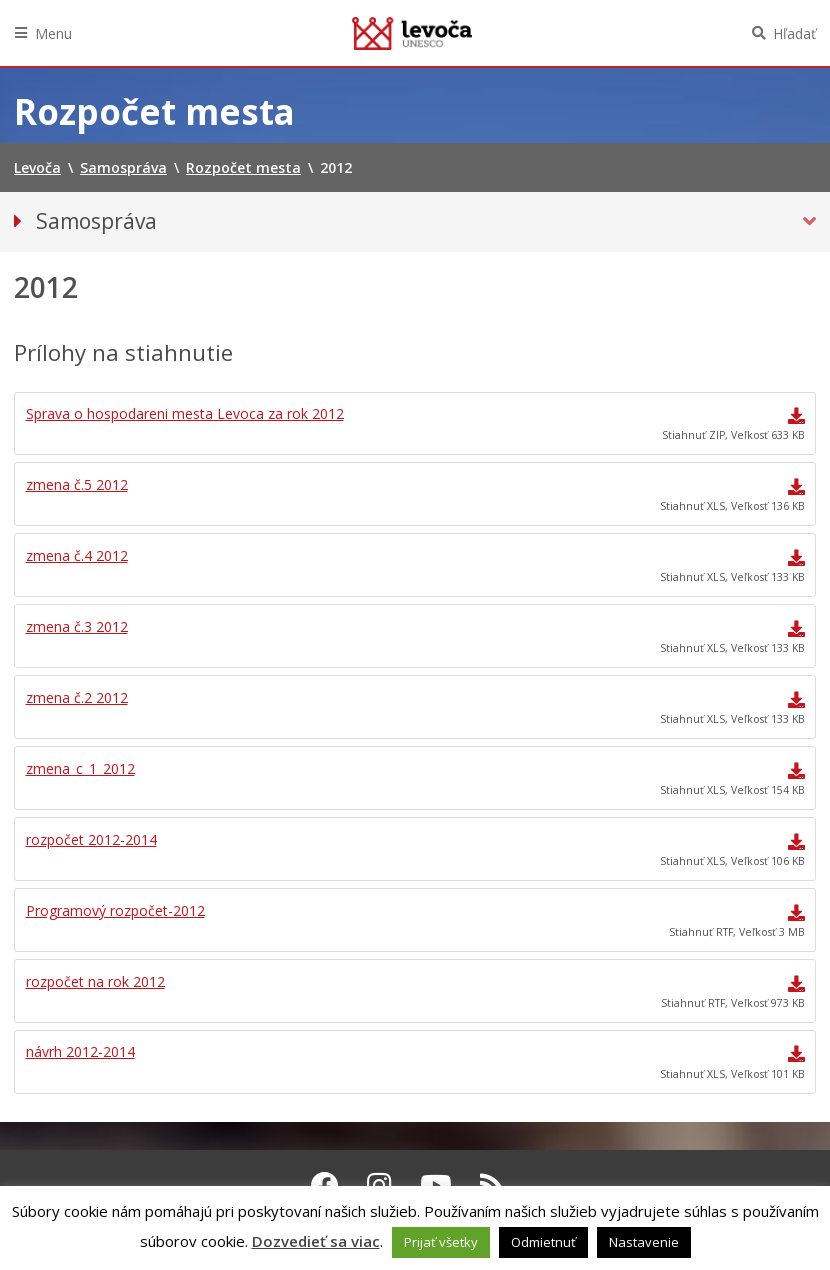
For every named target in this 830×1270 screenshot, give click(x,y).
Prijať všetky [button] (441, 1242)
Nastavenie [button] (644, 1242)
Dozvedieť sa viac (316, 1241)
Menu (53, 33)
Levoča (412, 33)
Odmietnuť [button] (543, 1242)
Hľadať (794, 33)
